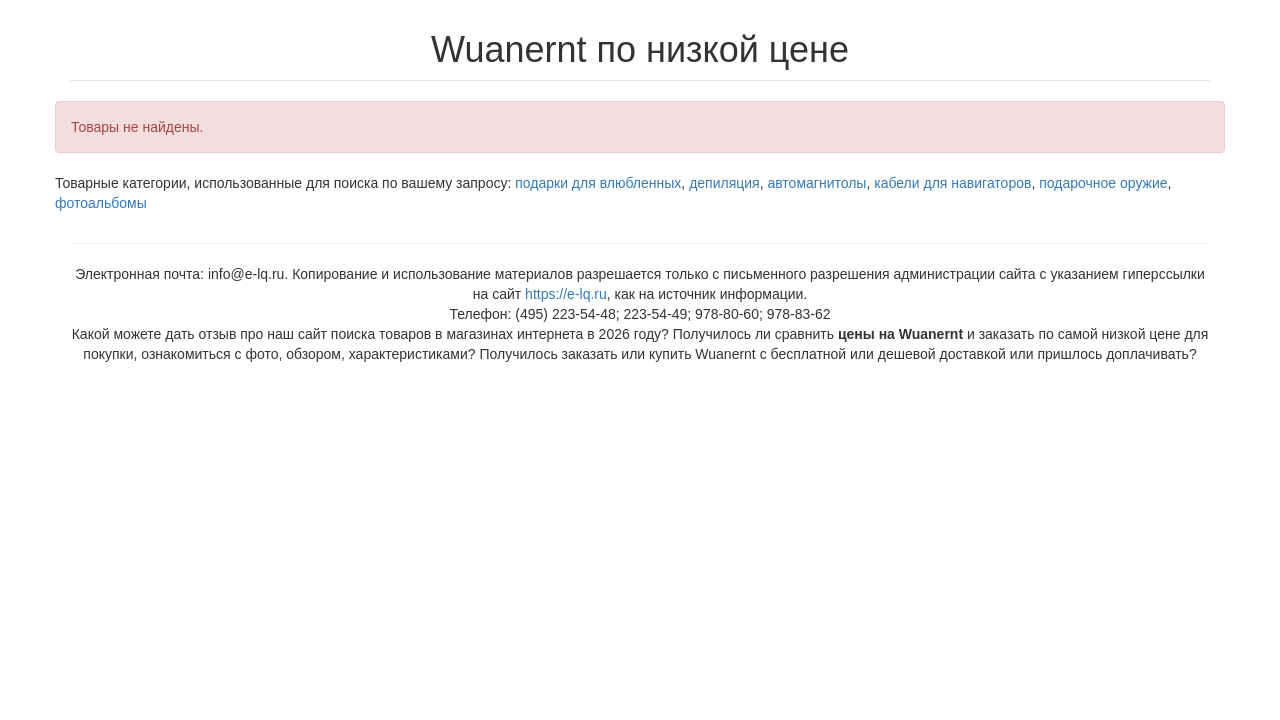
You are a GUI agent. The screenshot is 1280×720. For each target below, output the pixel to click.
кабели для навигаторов (952, 183)
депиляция (724, 183)
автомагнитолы (816, 183)
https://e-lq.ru (566, 294)
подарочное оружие (1103, 183)
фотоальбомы (101, 203)
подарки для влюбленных (598, 183)
